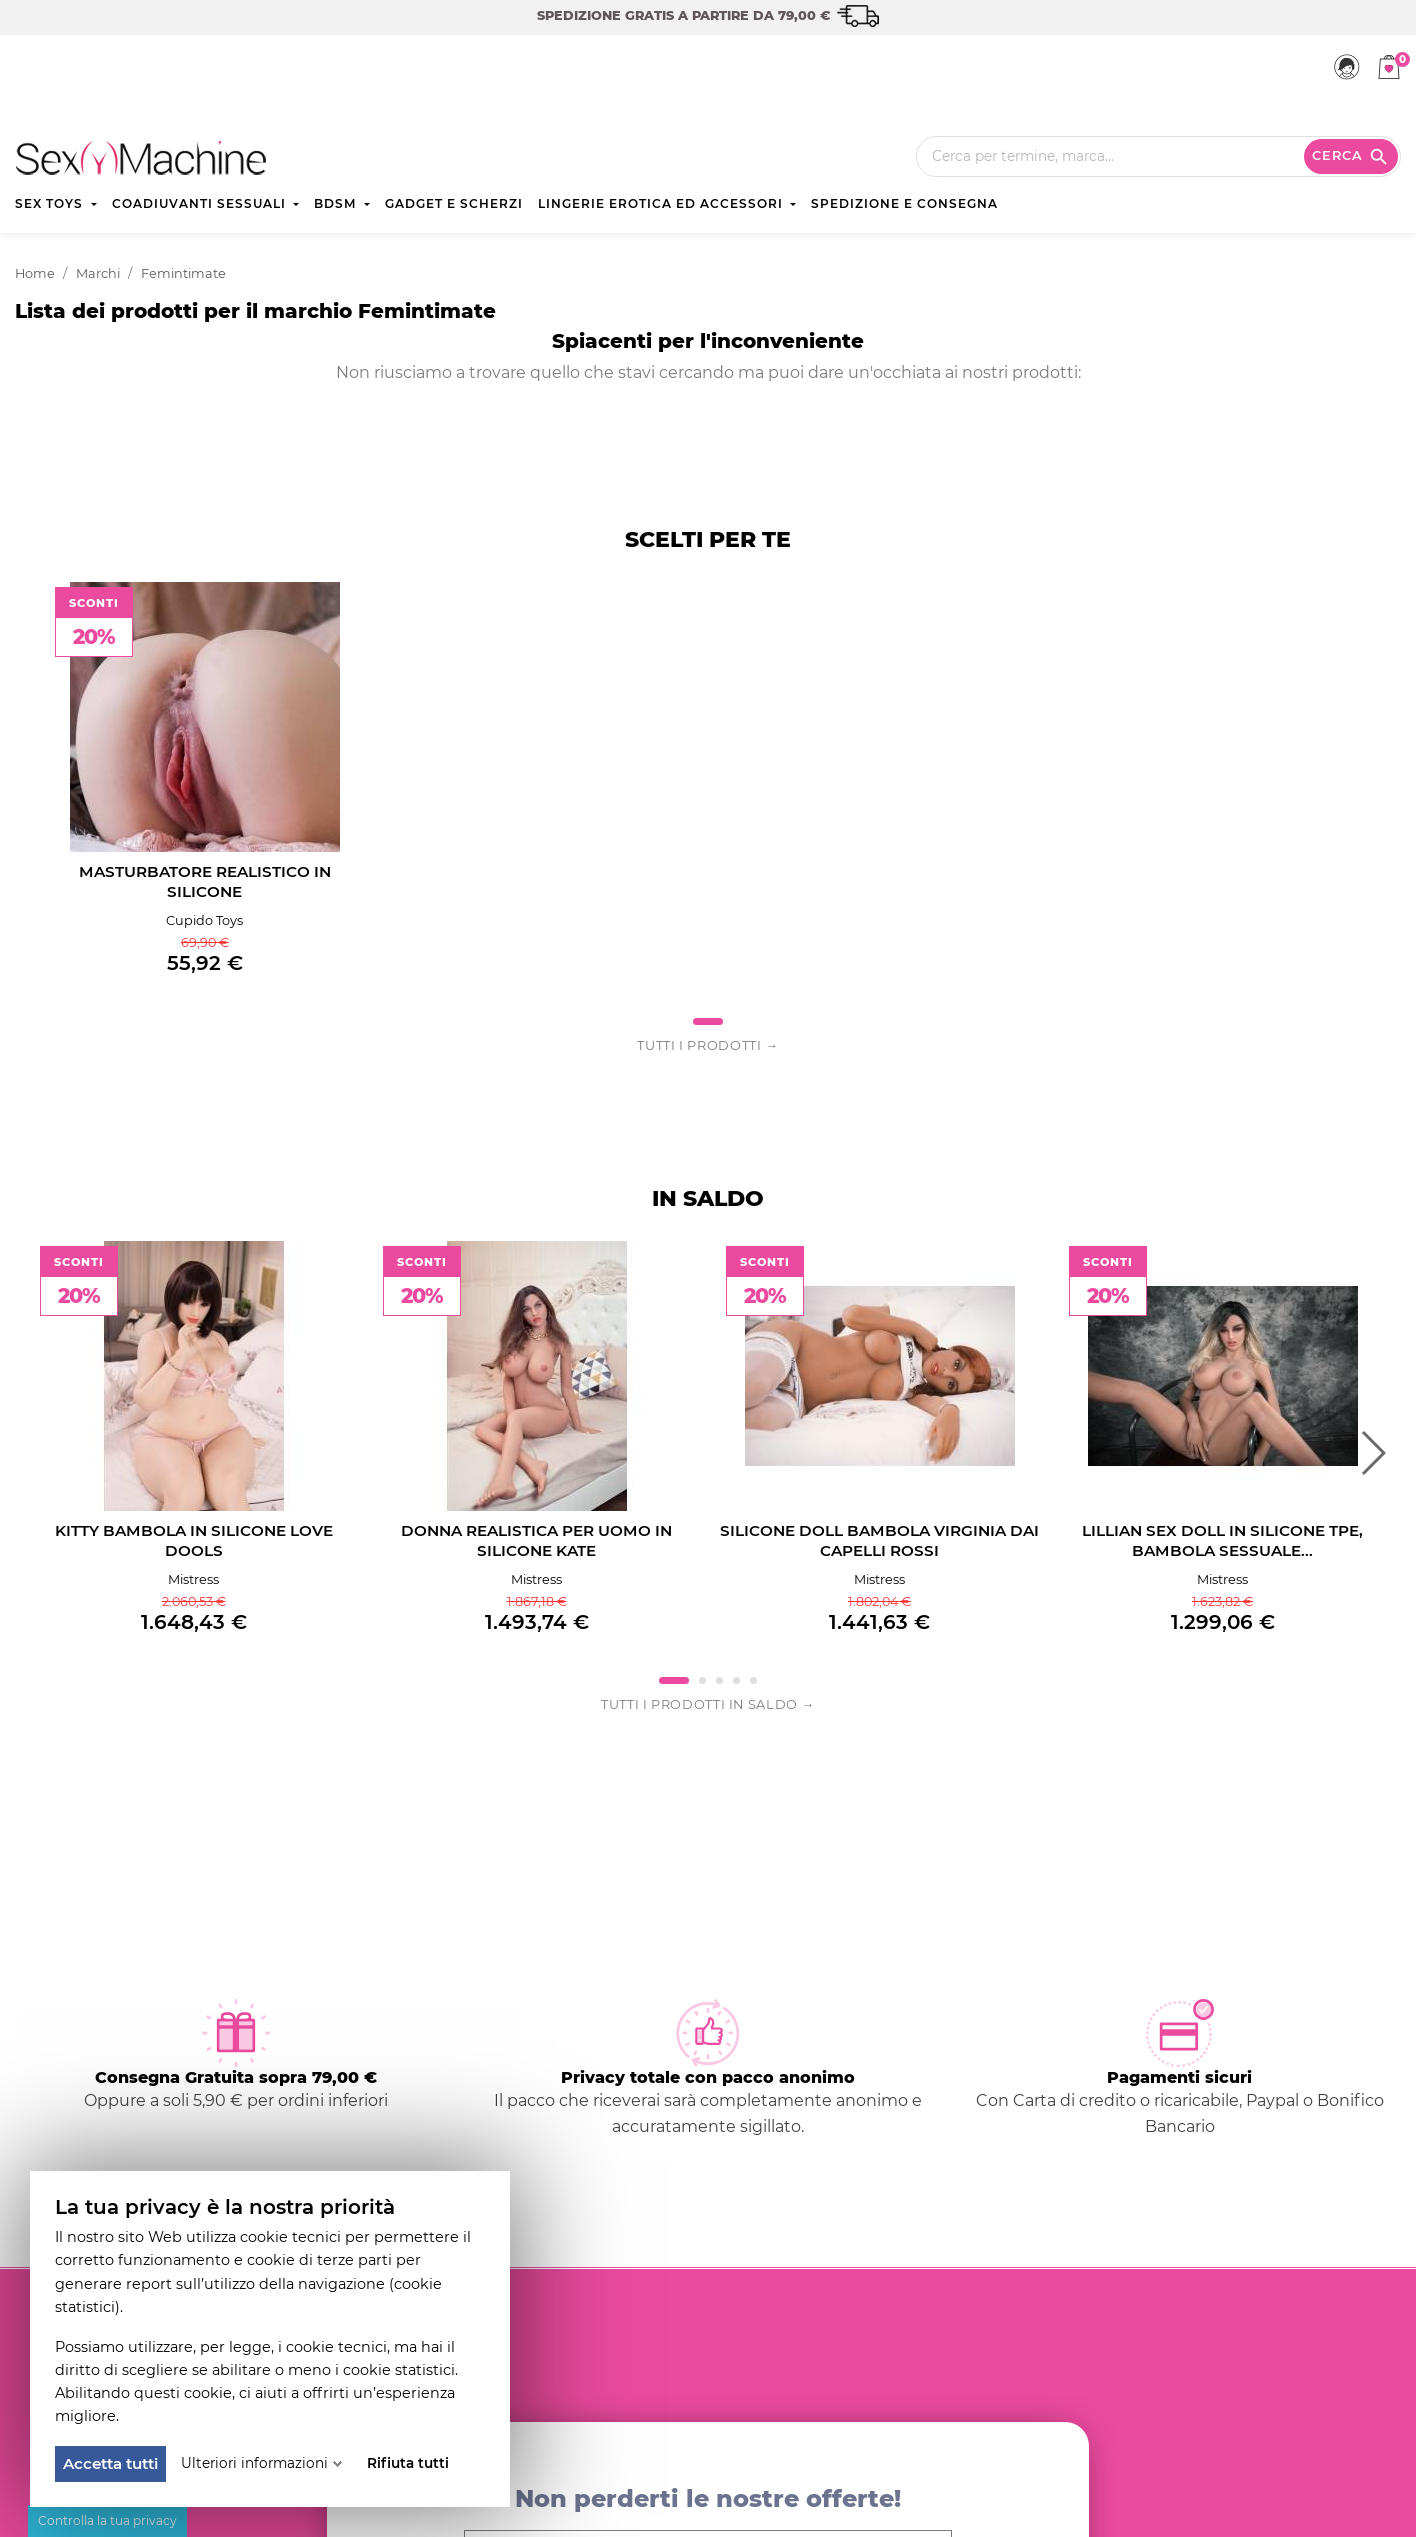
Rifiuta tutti (408, 2463)
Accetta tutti (110, 2463)
